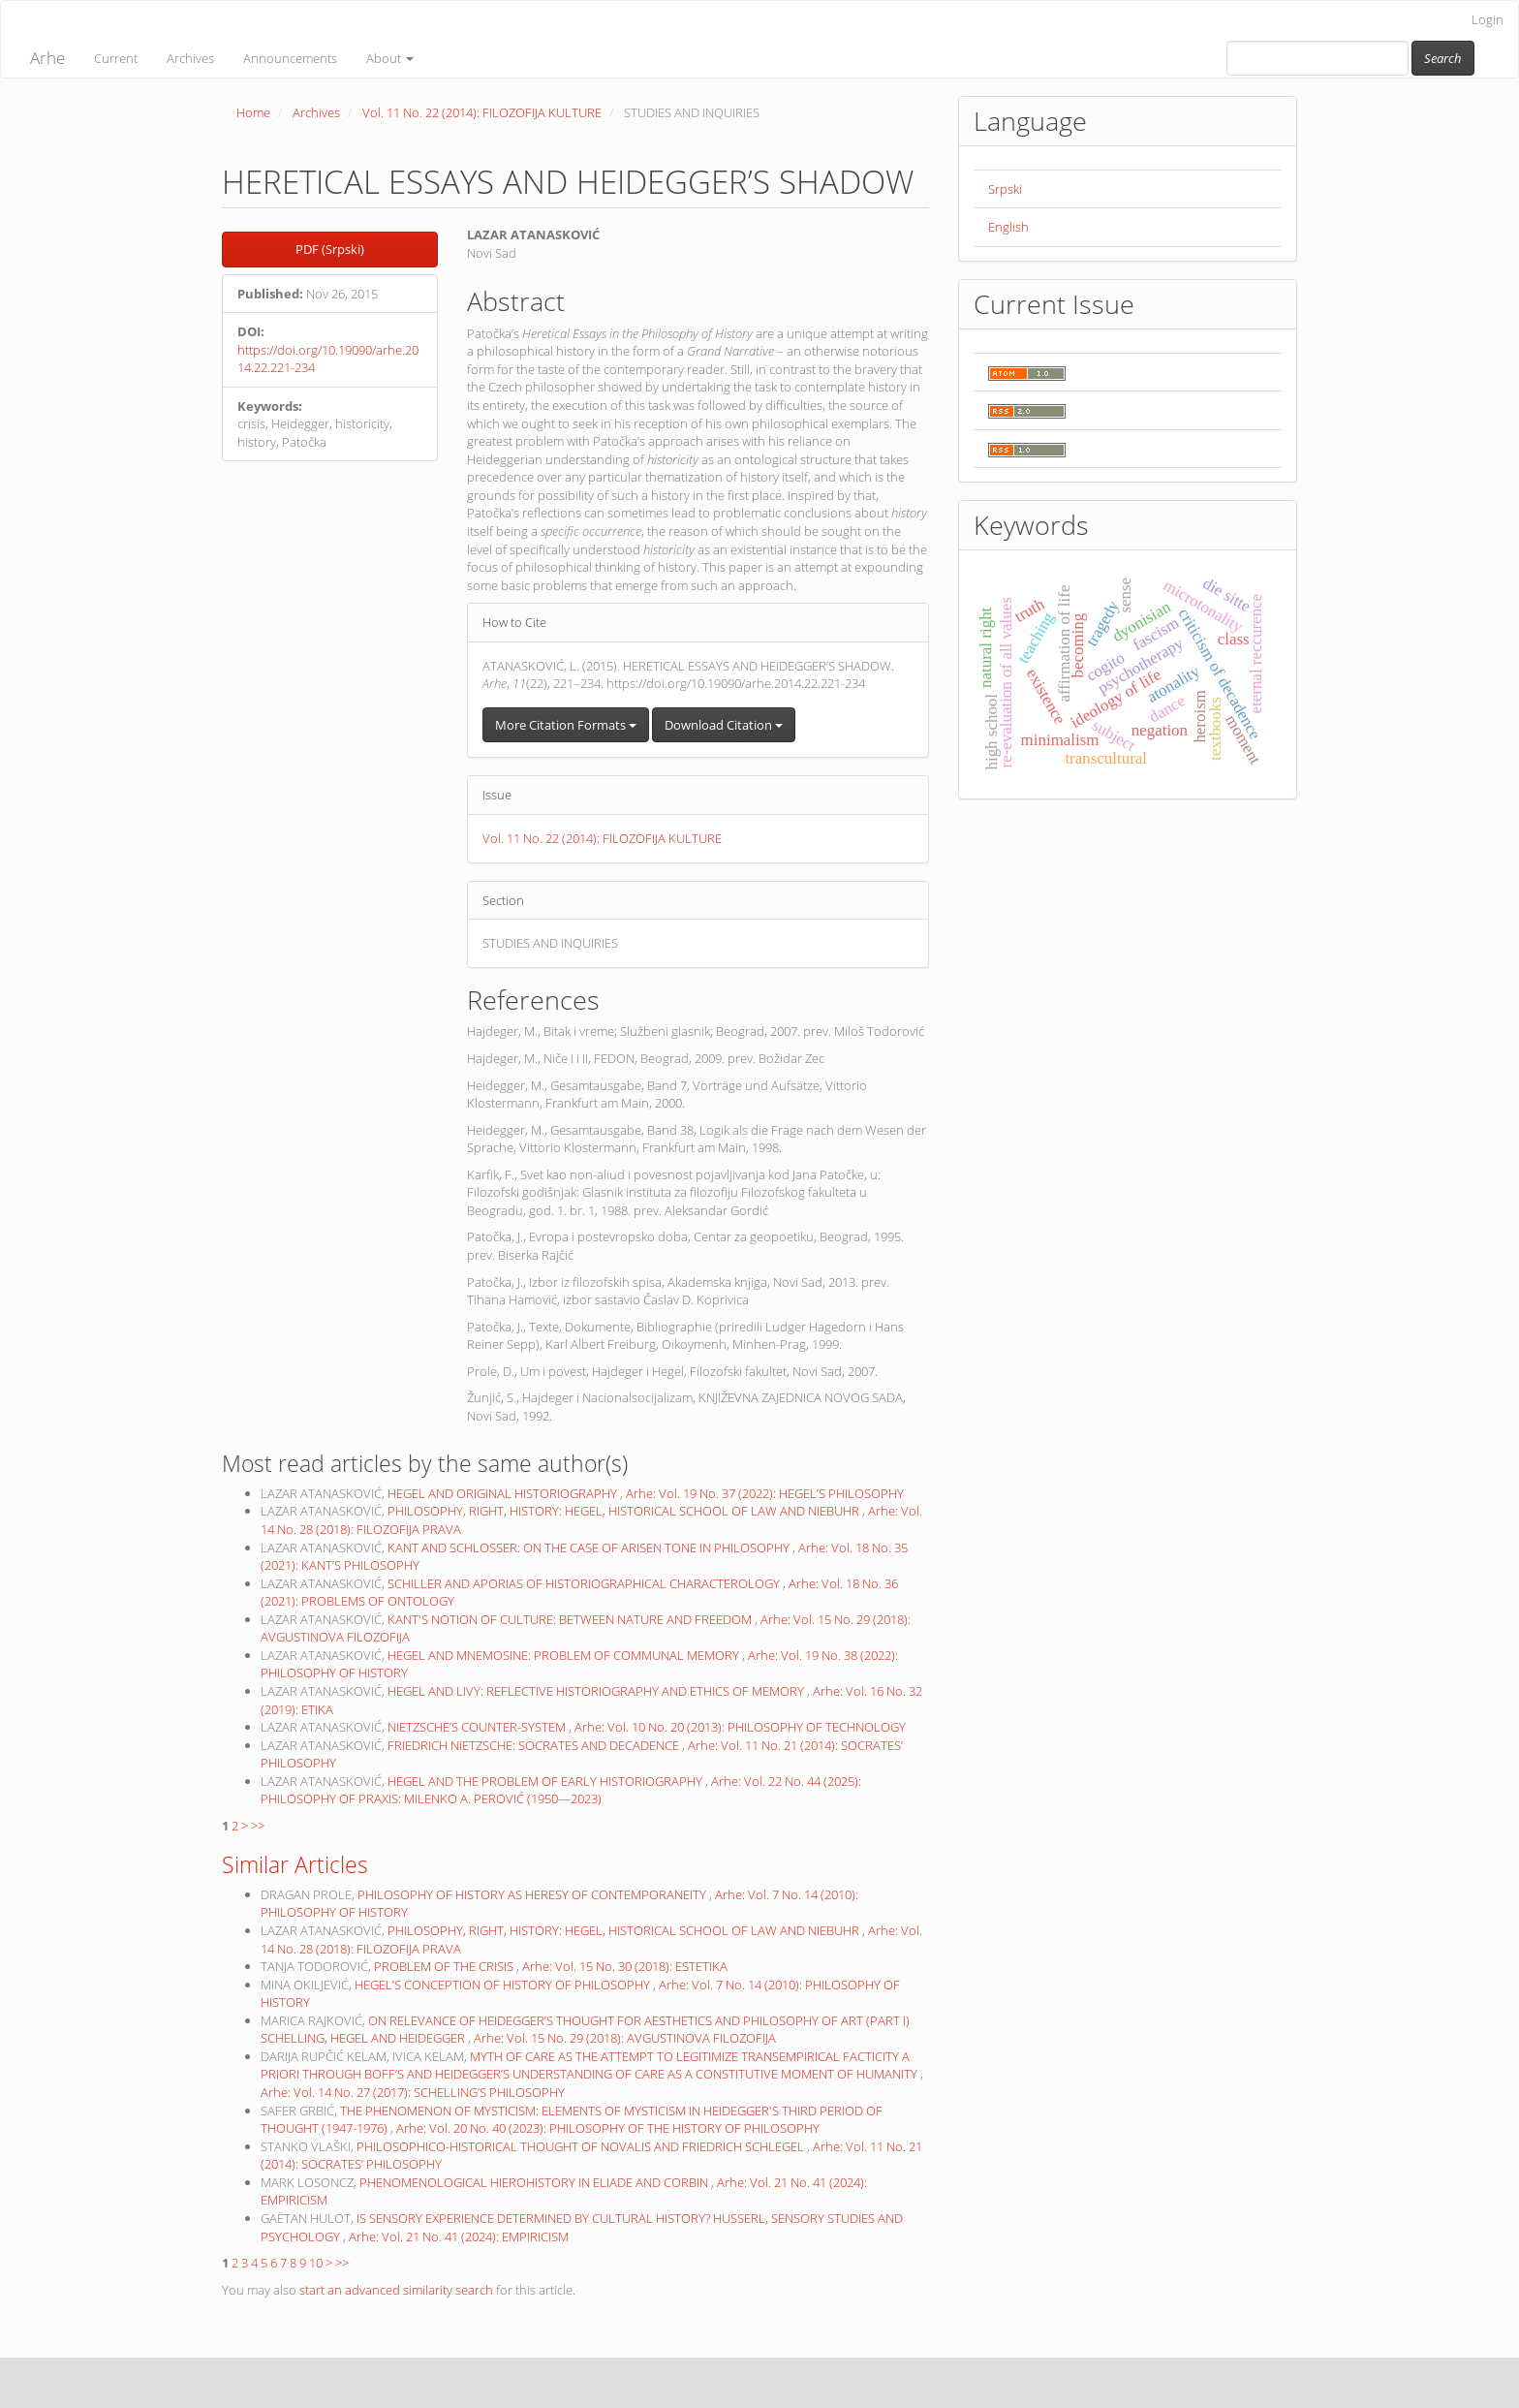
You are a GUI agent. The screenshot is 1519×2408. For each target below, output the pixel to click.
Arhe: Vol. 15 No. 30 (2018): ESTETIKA (625, 1966)
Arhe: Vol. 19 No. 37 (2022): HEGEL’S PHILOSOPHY (765, 1493)
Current (116, 58)
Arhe (47, 58)
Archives (190, 58)
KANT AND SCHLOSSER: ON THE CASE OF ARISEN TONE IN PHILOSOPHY (590, 1547)
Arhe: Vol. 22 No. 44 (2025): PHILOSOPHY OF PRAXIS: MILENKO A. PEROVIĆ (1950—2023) (561, 1790)
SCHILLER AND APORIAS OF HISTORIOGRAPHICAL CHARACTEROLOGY (585, 1583)
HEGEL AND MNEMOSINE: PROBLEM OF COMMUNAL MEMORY (565, 1655)
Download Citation (724, 725)
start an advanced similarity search (396, 2290)
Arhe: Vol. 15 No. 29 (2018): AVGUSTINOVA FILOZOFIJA (625, 2038)
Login (1488, 19)
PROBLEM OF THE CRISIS (445, 1966)
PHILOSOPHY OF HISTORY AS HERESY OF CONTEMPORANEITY (533, 1894)
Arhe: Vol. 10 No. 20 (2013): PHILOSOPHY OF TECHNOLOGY (740, 1727)
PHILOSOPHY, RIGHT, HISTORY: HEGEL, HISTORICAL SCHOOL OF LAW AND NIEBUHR (625, 1510)
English (1008, 226)
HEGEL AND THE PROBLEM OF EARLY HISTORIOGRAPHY (546, 1781)
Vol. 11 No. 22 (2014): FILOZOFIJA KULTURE (482, 112)
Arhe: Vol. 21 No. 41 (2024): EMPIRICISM (459, 2236)
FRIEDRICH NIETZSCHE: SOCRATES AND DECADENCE (535, 1745)
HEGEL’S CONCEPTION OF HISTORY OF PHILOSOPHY (504, 1984)
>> (257, 1825)
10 (316, 2262)
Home (253, 112)
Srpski (1005, 189)
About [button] (390, 58)
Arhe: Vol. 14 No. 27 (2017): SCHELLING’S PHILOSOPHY (413, 2092)
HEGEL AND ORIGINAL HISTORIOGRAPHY (504, 1493)
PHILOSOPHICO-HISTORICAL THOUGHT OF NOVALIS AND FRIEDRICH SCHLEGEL (581, 2146)
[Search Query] (1317, 58)
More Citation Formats (565, 725)
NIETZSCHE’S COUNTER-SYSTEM (478, 1727)
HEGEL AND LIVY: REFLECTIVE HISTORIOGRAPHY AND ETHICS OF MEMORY (597, 1691)
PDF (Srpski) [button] (329, 249)
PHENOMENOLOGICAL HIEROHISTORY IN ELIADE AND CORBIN (535, 2182)
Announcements (290, 58)
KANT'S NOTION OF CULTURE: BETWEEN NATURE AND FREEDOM (571, 1619)
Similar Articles (295, 1864)
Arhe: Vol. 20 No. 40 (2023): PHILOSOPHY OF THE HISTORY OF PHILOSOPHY (608, 2128)
